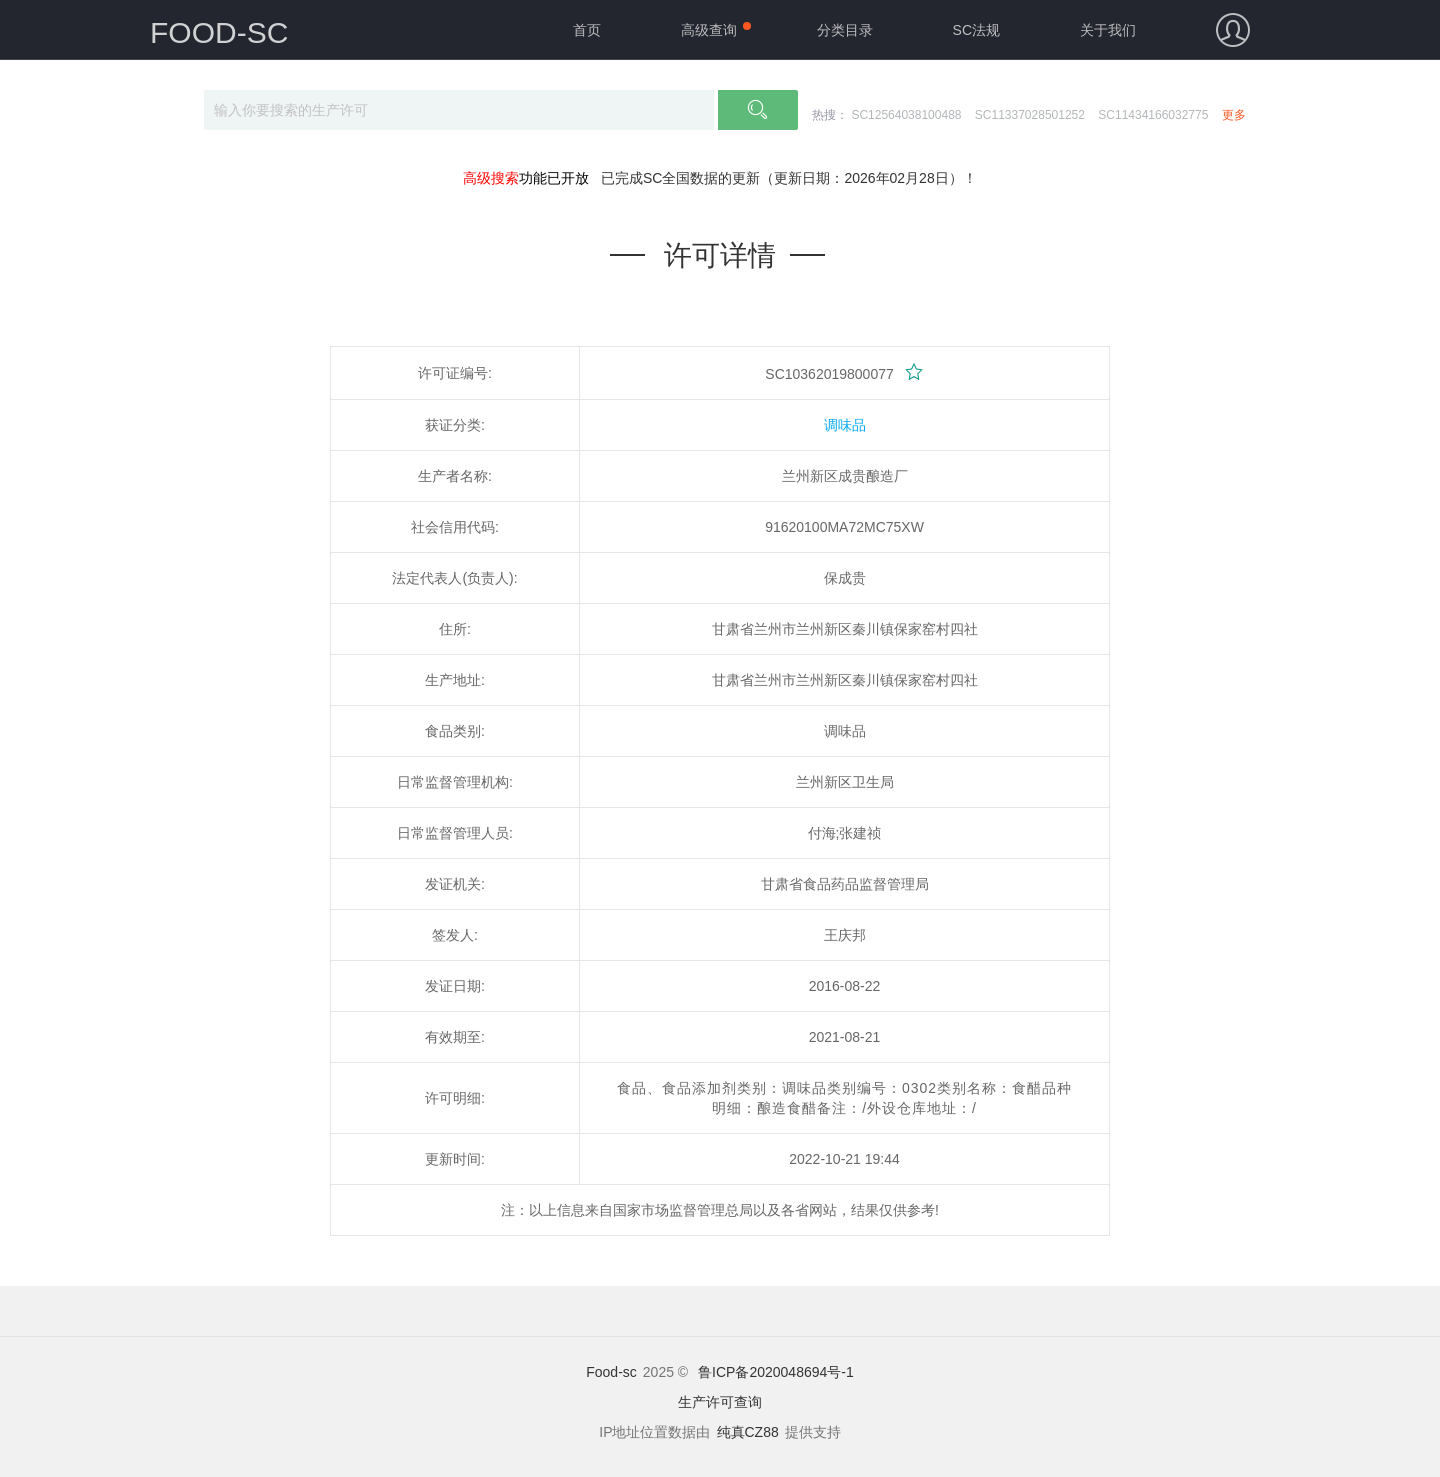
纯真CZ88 (748, 1432)
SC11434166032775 (1153, 115)
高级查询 (709, 30)
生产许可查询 (720, 1402)
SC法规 (976, 30)
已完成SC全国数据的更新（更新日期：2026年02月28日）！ (789, 178)
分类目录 (845, 30)
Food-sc (611, 1372)
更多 (1234, 115)
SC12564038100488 (906, 115)
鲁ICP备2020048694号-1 (776, 1372)
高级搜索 (491, 178)
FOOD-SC (219, 32)
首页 (587, 30)
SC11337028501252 (1030, 115)
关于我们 (1108, 30)
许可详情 (720, 255)
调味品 (845, 425)
